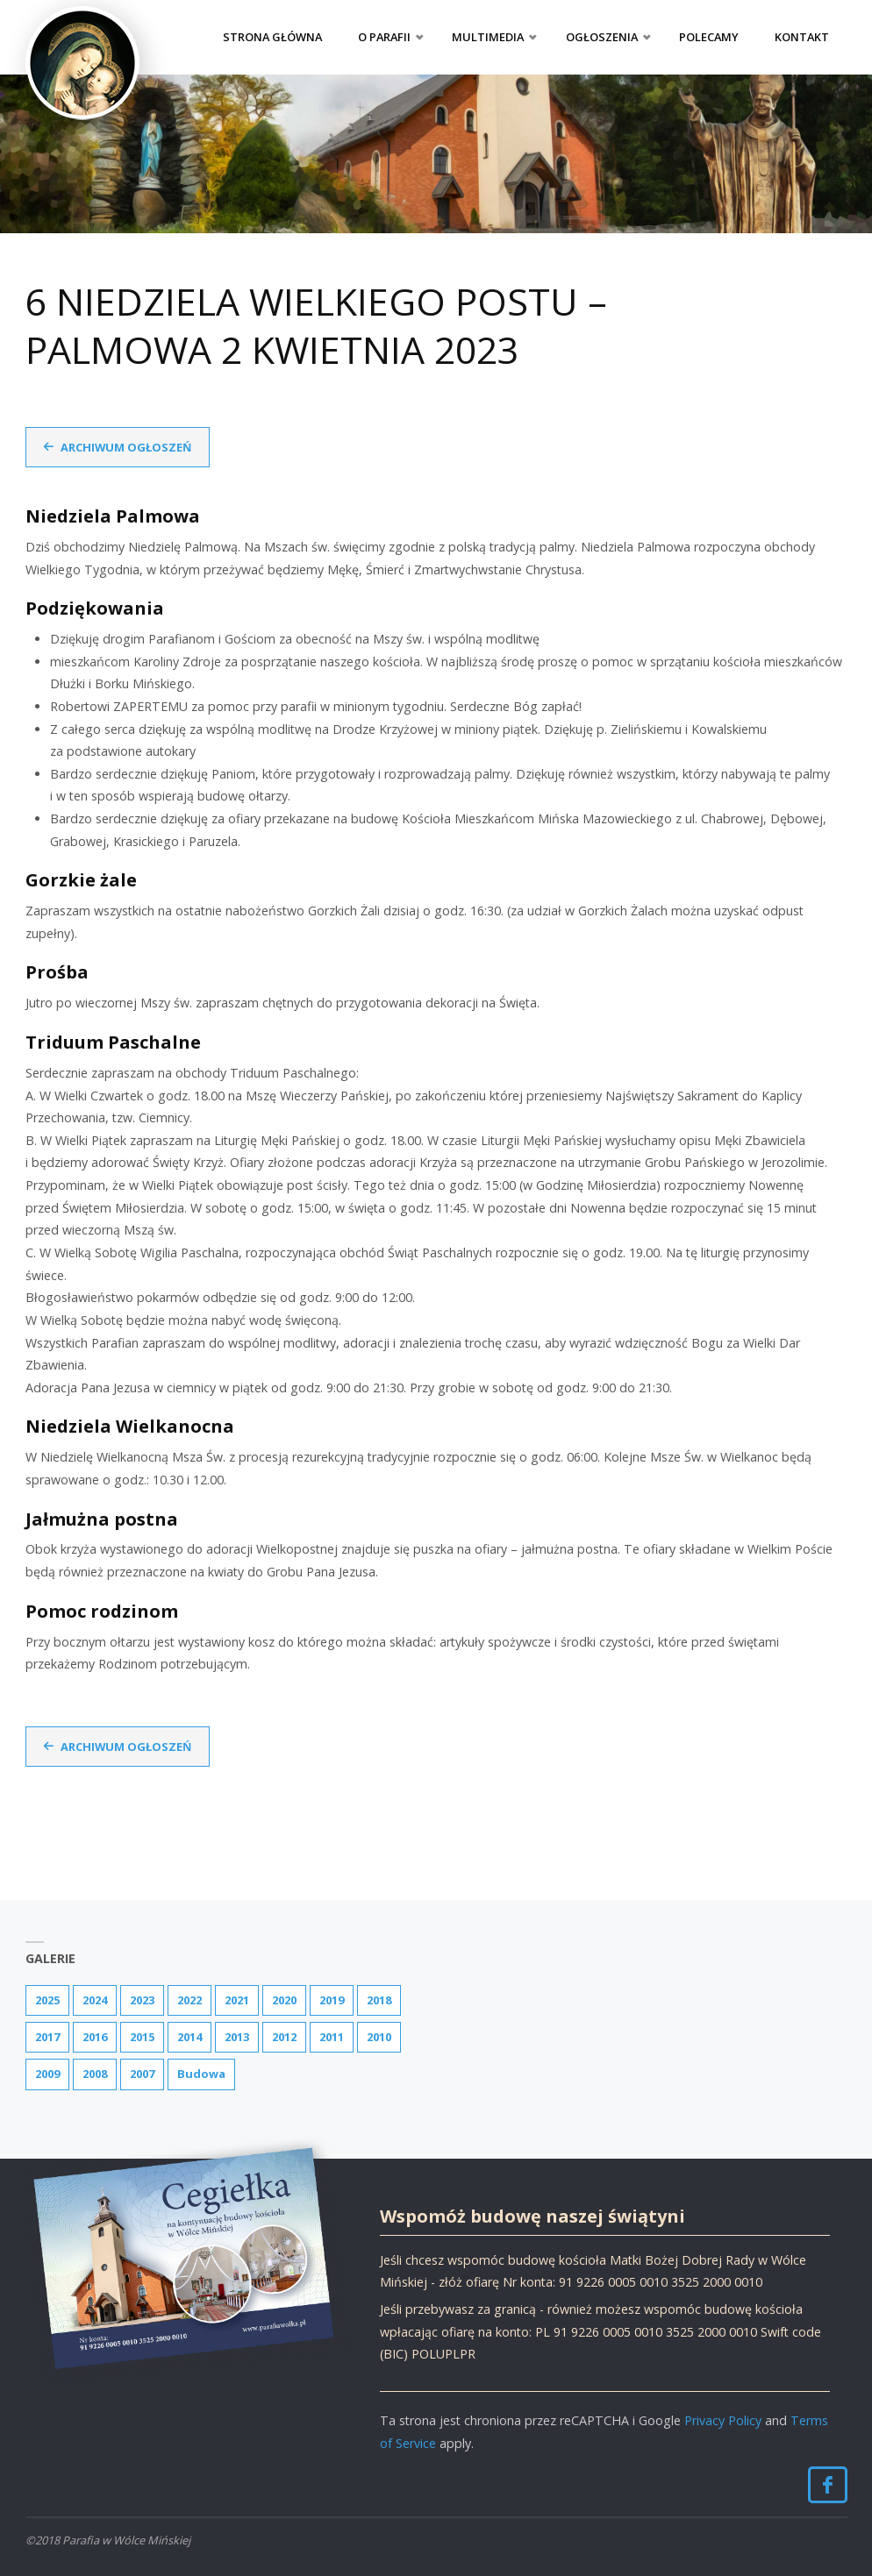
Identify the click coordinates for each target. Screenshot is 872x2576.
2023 (142, 2000)
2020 (284, 2000)
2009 (47, 2073)
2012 (284, 2037)
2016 (94, 2037)
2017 (47, 2037)
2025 (47, 2000)
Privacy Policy (722, 2420)
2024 (94, 2000)
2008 (94, 2073)
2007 (142, 2073)
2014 (189, 2037)
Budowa (201, 2073)
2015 (142, 2037)
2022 (189, 2000)
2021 (237, 2000)
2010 (379, 2037)
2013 (237, 2037)
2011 (331, 2037)
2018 (379, 2000)
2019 (331, 2000)
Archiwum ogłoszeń (126, 447)
